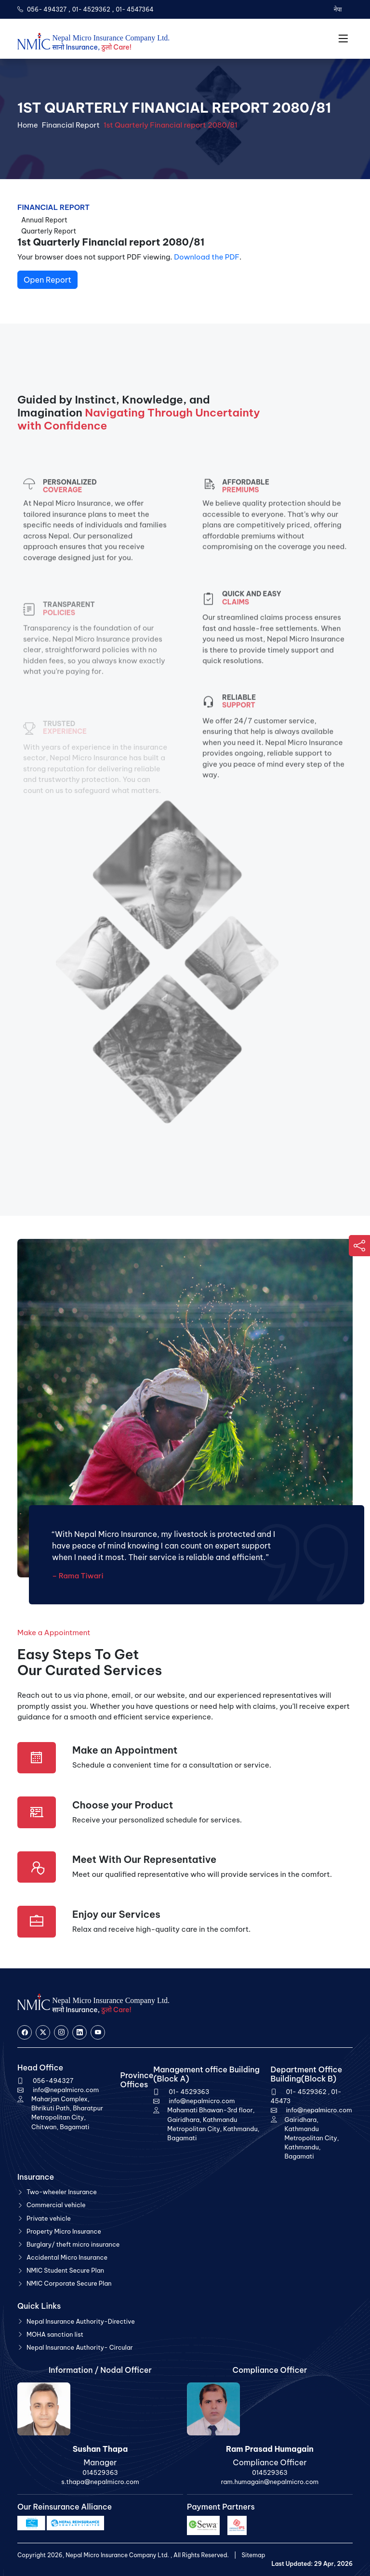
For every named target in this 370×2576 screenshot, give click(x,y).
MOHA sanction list (54, 2334)
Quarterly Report (48, 231)
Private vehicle (48, 2218)
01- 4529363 (189, 2091)
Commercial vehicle (56, 2205)
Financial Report (71, 125)
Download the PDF (206, 256)
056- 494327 (46, 9)
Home (27, 125)
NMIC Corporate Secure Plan (69, 2283)
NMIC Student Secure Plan (65, 2270)
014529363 (100, 2472)
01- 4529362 (91, 9)
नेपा (337, 9)
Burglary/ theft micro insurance (73, 2244)
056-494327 (53, 2080)
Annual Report (44, 220)
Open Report (47, 280)
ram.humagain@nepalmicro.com (269, 2481)
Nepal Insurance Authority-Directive (80, 2321)
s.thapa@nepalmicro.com (100, 2481)
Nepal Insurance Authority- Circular (79, 2347)
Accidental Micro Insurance (66, 2257)
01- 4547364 (135, 9)
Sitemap (253, 2555)
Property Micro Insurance (63, 2231)
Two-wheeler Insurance (61, 2192)
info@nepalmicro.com (66, 2090)
